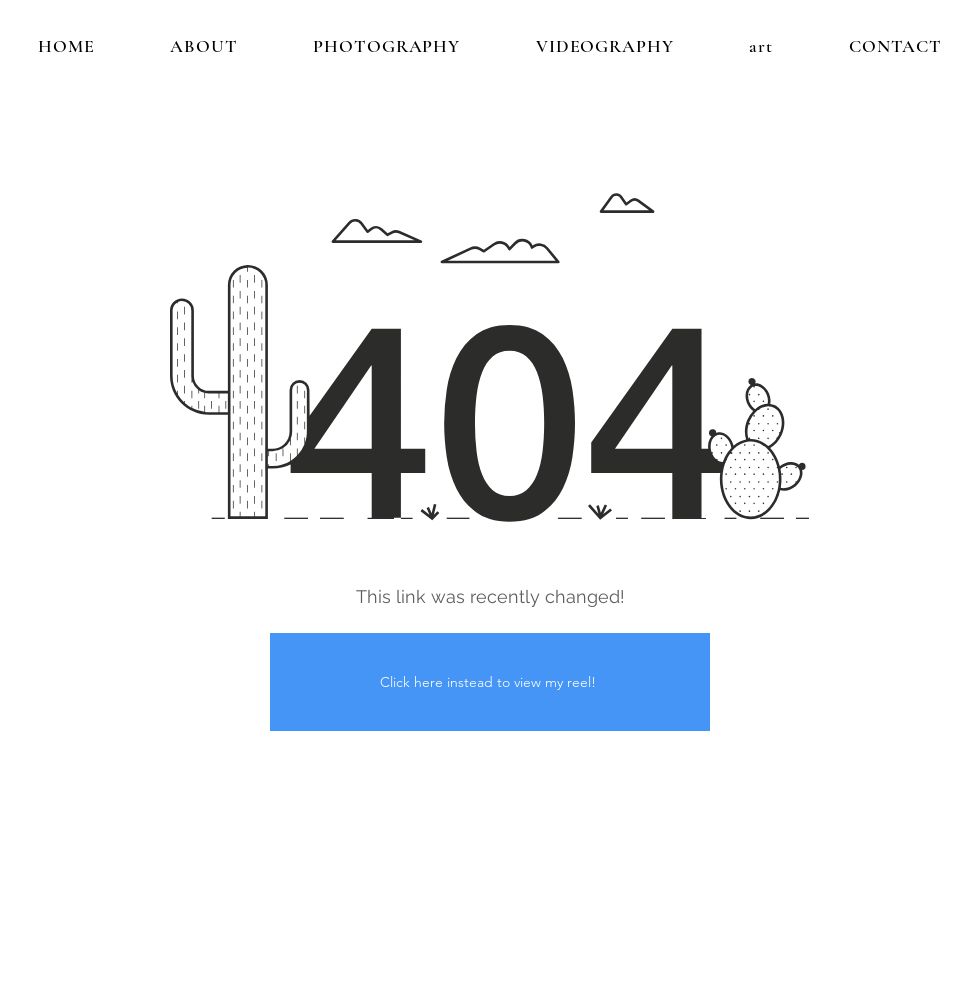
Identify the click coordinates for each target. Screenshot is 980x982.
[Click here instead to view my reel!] (490, 682)
